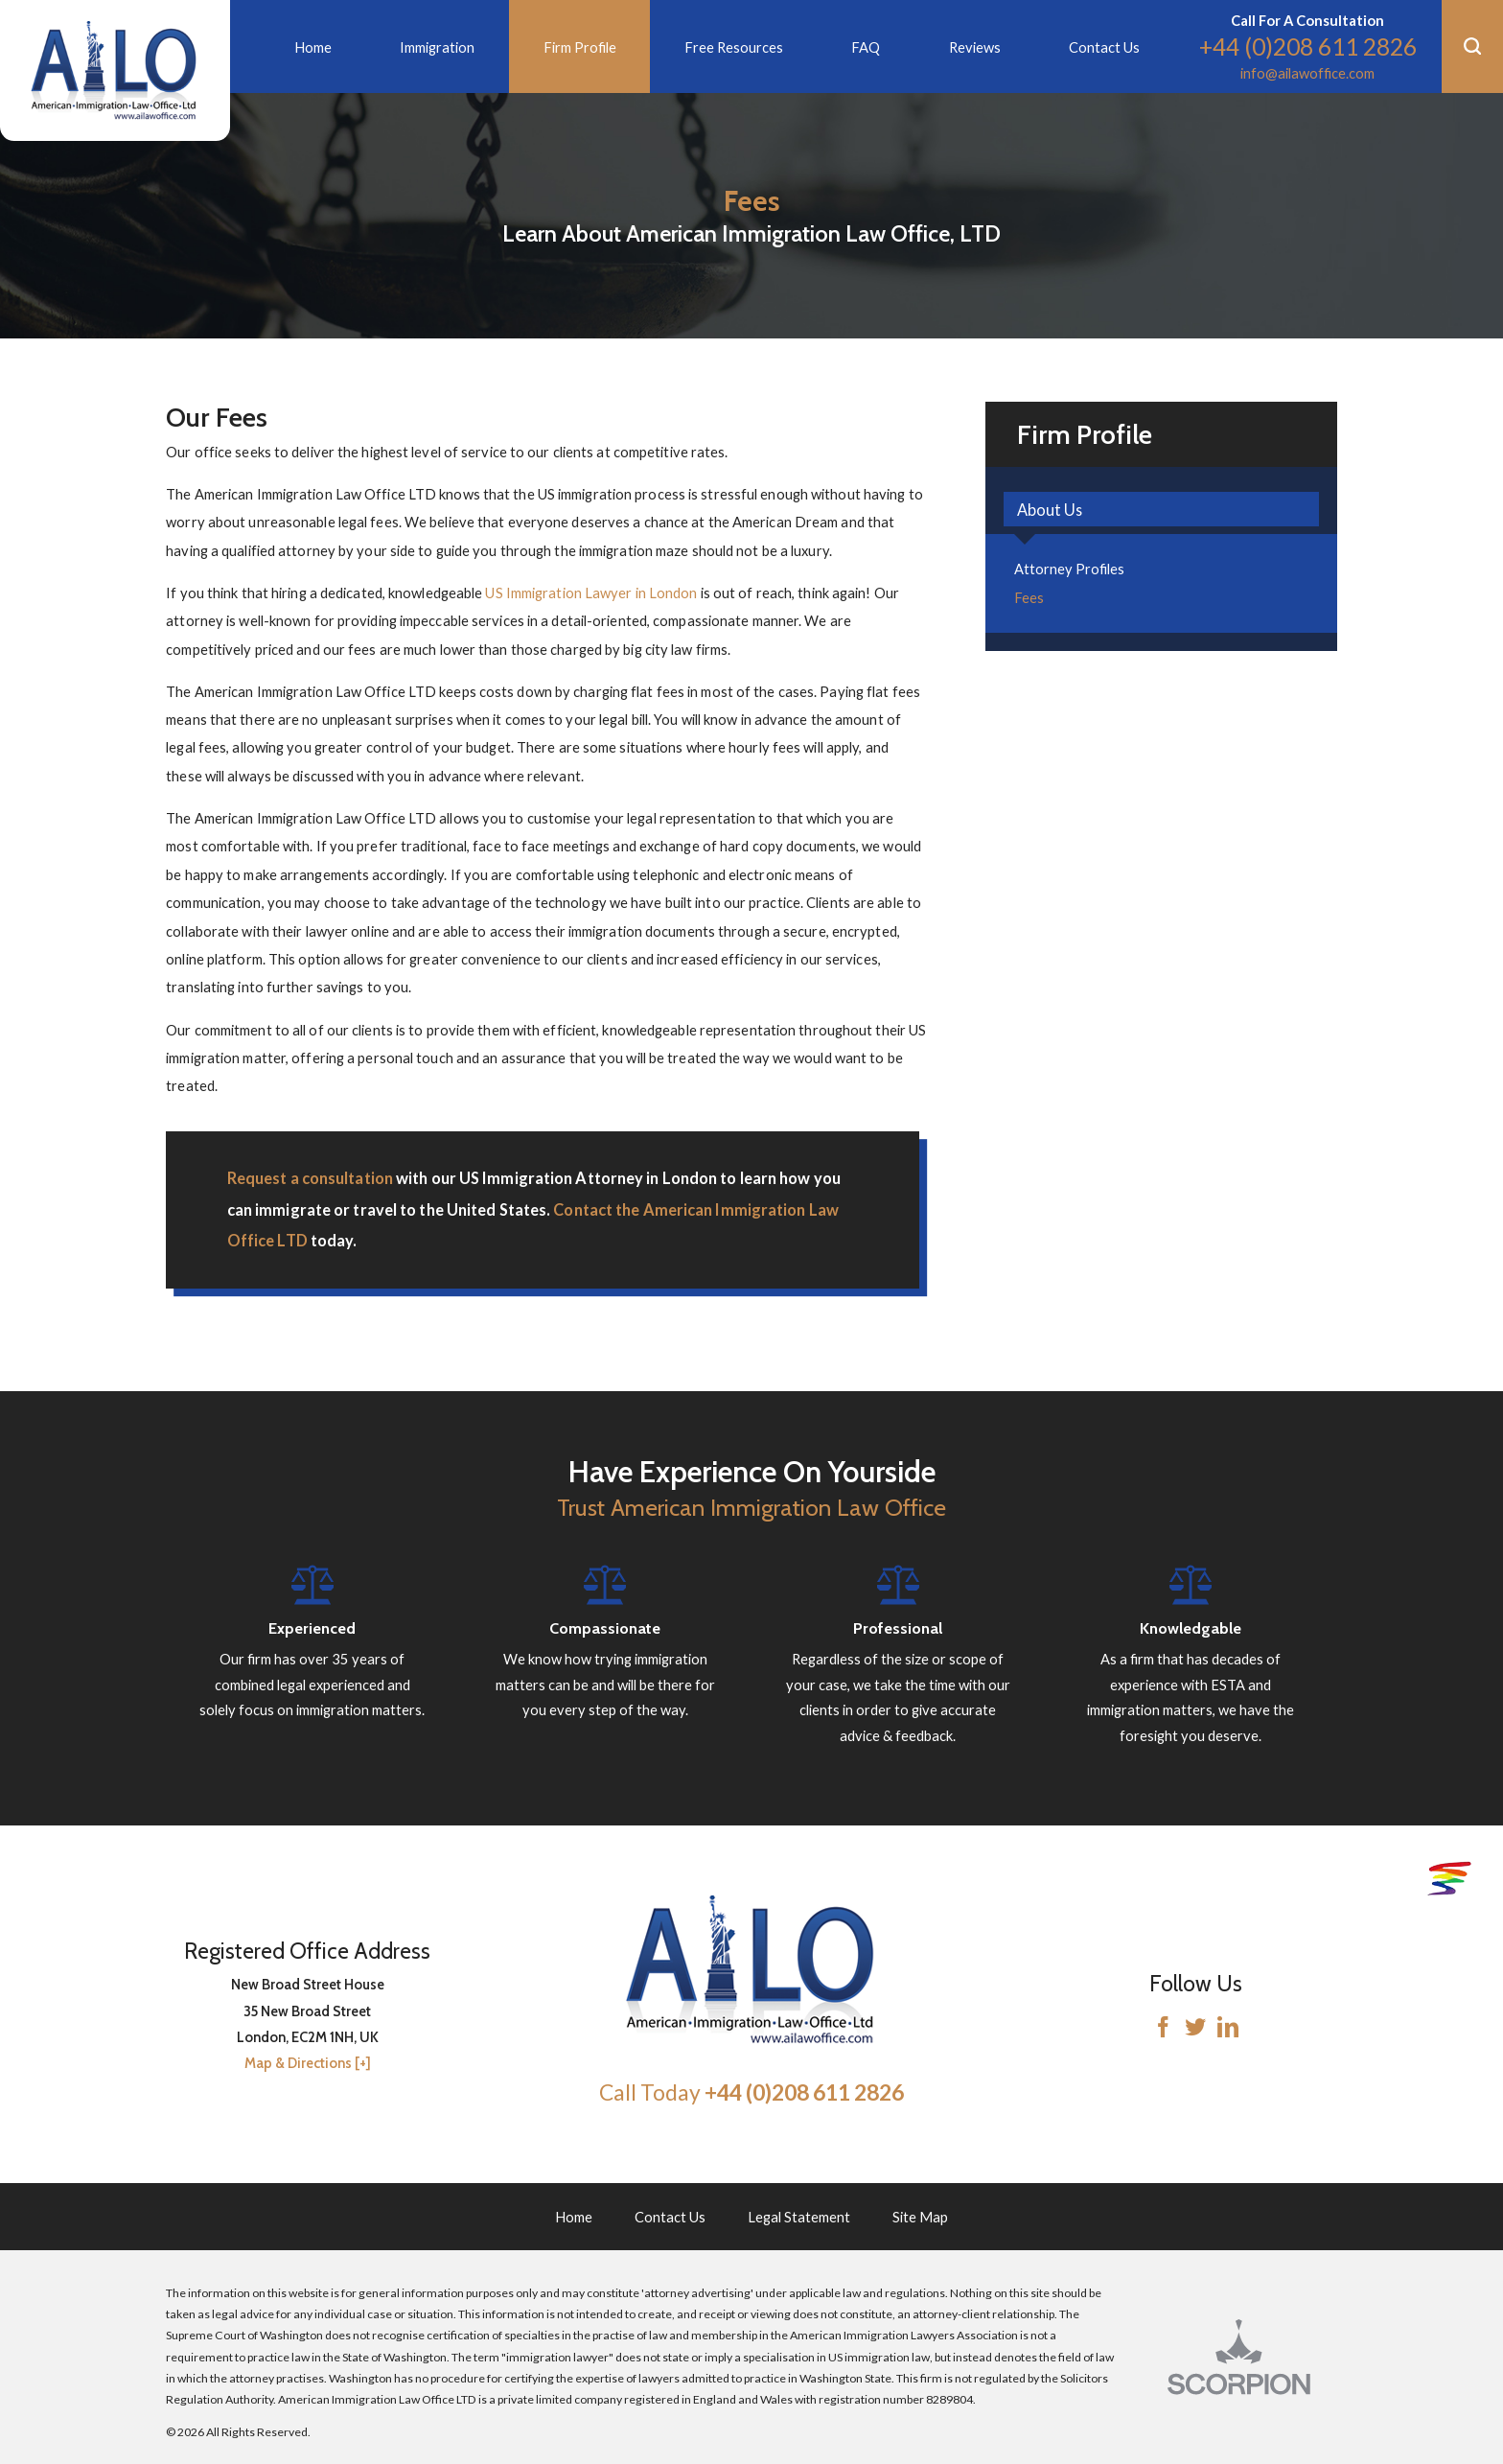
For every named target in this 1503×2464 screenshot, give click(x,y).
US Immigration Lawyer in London (591, 592)
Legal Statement (799, 2216)
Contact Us (670, 2216)
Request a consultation (310, 1178)
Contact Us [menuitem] (1104, 47)
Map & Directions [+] (307, 2063)
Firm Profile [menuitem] (579, 47)
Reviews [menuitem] (975, 47)
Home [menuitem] (313, 47)
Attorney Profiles (1069, 568)
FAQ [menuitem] (865, 47)
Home (573, 2216)
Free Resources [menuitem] (733, 47)
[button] (1472, 46)
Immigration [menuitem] (437, 47)
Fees (1029, 597)
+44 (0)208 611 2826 (1308, 46)
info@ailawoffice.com (1307, 72)
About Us (1049, 509)
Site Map (920, 2216)
